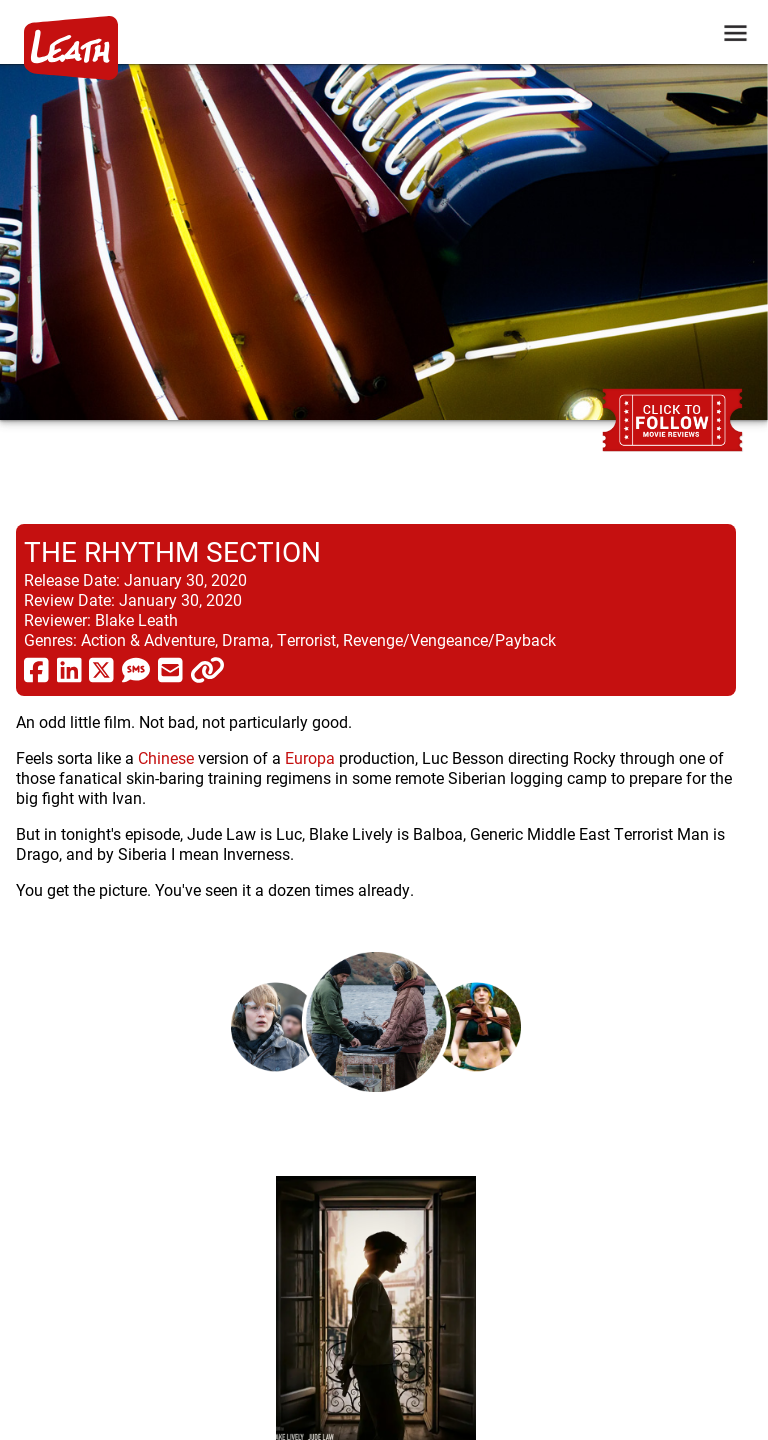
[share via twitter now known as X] (101, 669)
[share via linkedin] (69, 669)
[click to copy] (207, 669)
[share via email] (170, 669)
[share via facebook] (36, 669)
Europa (310, 757)
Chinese (166, 757)
